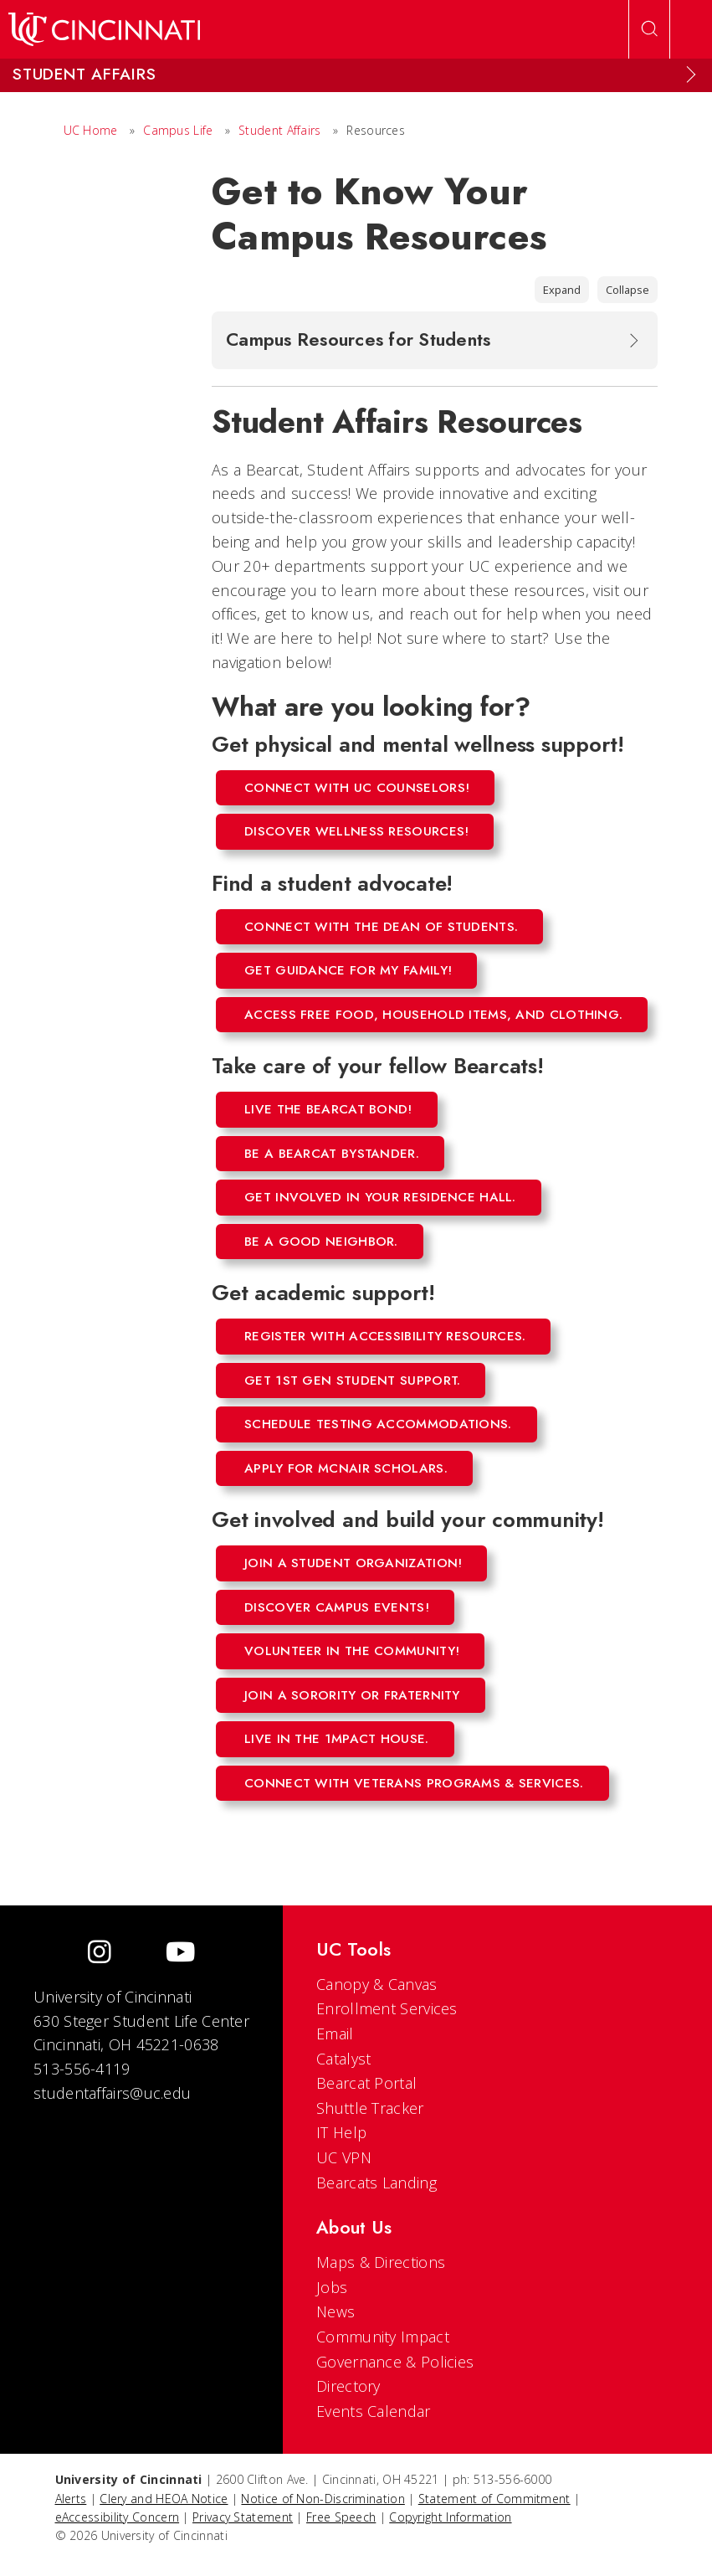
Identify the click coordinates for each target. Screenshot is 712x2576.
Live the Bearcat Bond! (328, 1109)
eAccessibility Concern (117, 2517)
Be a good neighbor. (321, 1241)
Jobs (331, 2287)
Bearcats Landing (376, 2182)
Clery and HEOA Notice (164, 2499)
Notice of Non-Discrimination (322, 2499)
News (335, 2311)
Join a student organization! (353, 1563)
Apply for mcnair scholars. (346, 1468)
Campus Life (178, 130)
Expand (562, 289)
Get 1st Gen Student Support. (352, 1380)
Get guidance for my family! (348, 970)
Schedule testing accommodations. (378, 1424)
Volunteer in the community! (351, 1651)
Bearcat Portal (366, 2083)
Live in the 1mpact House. (336, 1739)
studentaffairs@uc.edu (112, 2093)
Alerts (71, 2499)
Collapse (627, 289)
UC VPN (343, 2157)
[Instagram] (99, 1953)
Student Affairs (279, 130)
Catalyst (343, 2059)
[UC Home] (104, 29)
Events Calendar (373, 2411)
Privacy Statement (242, 2517)
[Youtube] (180, 1953)
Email (335, 2033)
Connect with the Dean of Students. (381, 927)
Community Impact (382, 2337)
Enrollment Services (387, 2008)
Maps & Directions (380, 2262)
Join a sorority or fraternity (352, 1695)
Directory (348, 2386)
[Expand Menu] (691, 74)
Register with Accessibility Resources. (384, 1336)
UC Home (91, 130)
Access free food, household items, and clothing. (433, 1014)
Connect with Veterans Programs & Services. (414, 1783)
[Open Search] (649, 29)
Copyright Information (450, 2517)
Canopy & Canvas (377, 1984)
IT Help (341, 2132)
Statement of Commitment (494, 2499)
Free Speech (341, 2517)
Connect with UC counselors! (356, 788)
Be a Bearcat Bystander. (331, 1153)
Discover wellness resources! (356, 831)
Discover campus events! (336, 1607)
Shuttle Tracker (370, 2108)
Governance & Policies (395, 2362)
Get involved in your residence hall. (380, 1197)
